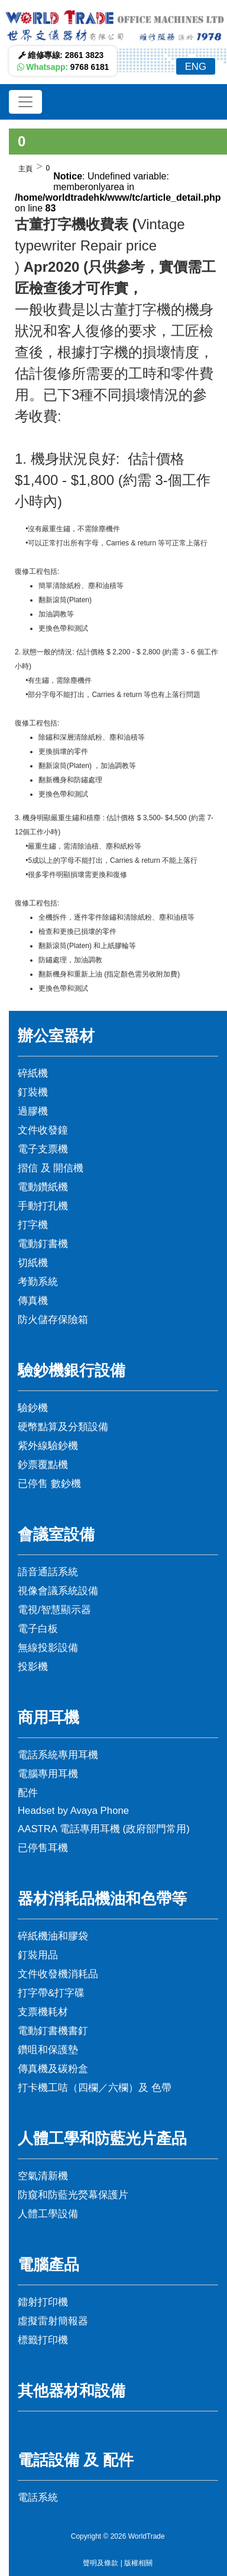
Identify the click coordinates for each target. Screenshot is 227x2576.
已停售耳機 (43, 1848)
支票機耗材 (43, 2012)
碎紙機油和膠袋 (53, 1936)
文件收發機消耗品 (58, 1974)
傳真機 (33, 1300)
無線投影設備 (48, 1647)
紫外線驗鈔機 (48, 1445)
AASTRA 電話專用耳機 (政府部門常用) (104, 1829)
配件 (28, 1792)
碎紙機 (33, 1073)
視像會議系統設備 (58, 1591)
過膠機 (33, 1111)
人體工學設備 (48, 2214)
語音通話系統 (48, 1572)
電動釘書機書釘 (53, 2031)
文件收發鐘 (43, 1130)
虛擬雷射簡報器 (53, 2321)
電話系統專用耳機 (58, 1755)
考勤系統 (38, 1281)
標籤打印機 (43, 2340)
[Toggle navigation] (25, 102)
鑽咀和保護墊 (48, 2049)
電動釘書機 (43, 1244)
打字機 (33, 1225)
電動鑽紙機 (43, 1187)
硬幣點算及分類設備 (63, 1426)
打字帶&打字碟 (51, 1993)
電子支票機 (43, 1149)
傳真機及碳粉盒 (53, 2068)
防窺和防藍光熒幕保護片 (73, 2195)
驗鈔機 (33, 1408)
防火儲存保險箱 (53, 1319)
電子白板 (38, 1628)
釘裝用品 (38, 1955)
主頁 (25, 169)
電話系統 (38, 2497)
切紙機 (33, 1262)
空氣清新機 (43, 2176)
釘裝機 (33, 1092)
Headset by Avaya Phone (73, 1810)
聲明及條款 (100, 2563)
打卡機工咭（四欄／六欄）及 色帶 (94, 2087)
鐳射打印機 (43, 2302)
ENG (195, 66)
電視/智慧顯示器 (54, 1609)
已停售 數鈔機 (49, 1483)
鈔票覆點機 (43, 1464)
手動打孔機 (43, 1206)
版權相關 (138, 2563)
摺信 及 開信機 (50, 1168)
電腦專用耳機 (48, 1774)
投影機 (33, 1666)
